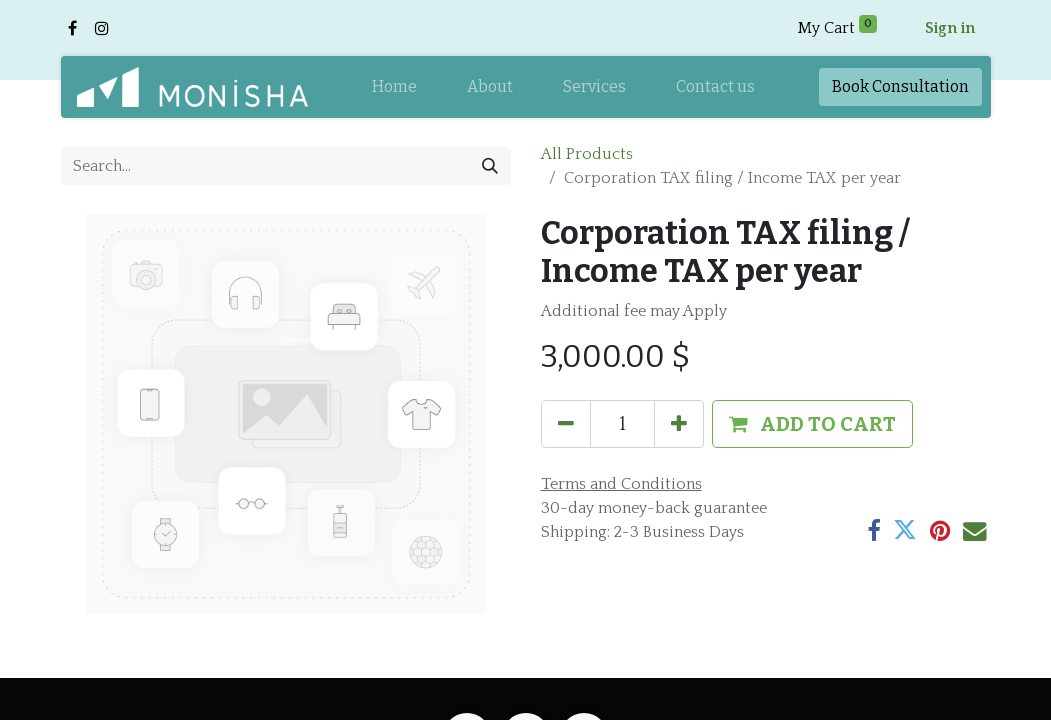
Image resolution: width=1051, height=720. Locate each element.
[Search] (490, 166)
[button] (812, 424)
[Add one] (679, 424)
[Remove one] (566, 424)
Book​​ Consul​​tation (900, 86)
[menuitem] (394, 87)
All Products (587, 154)
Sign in (950, 28)
